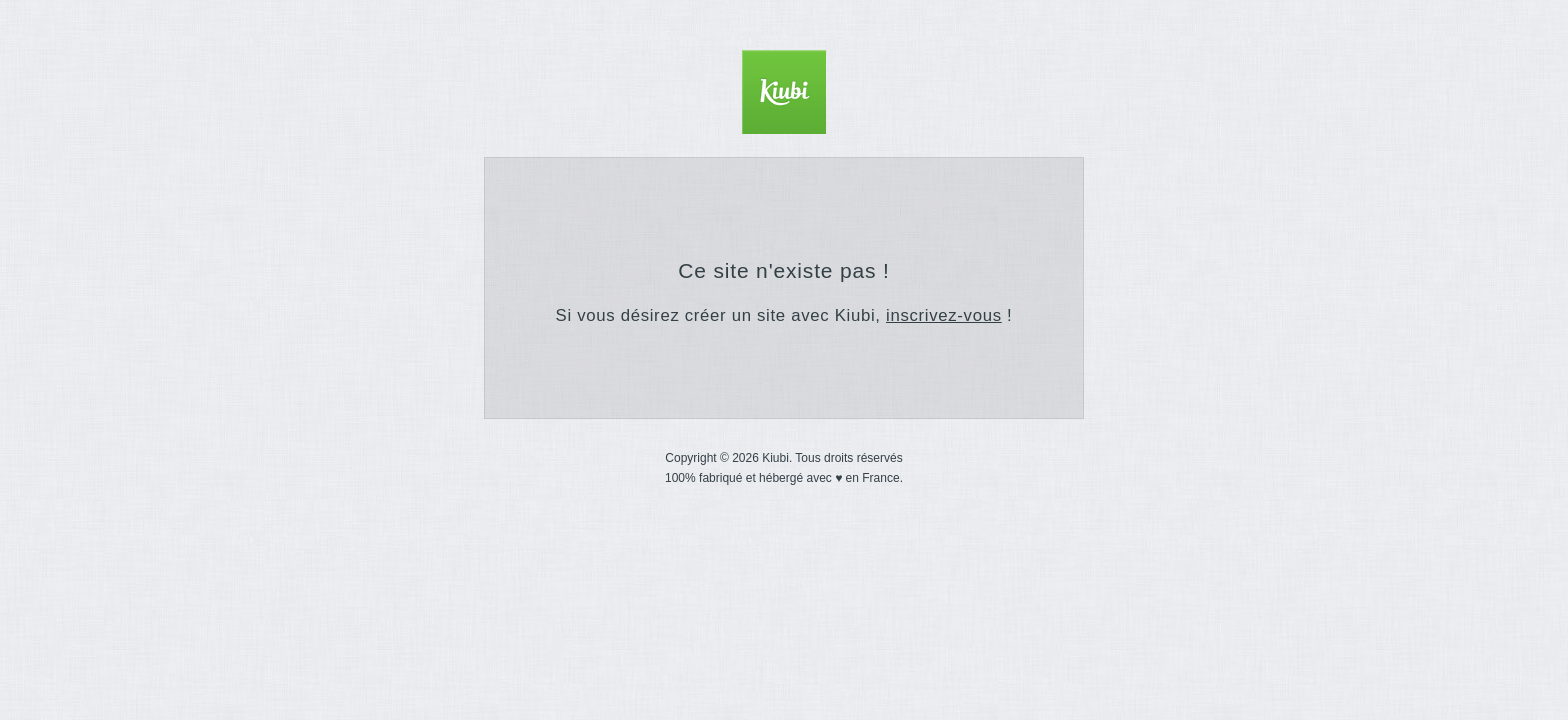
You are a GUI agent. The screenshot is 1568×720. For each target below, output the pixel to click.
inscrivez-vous (944, 315)
